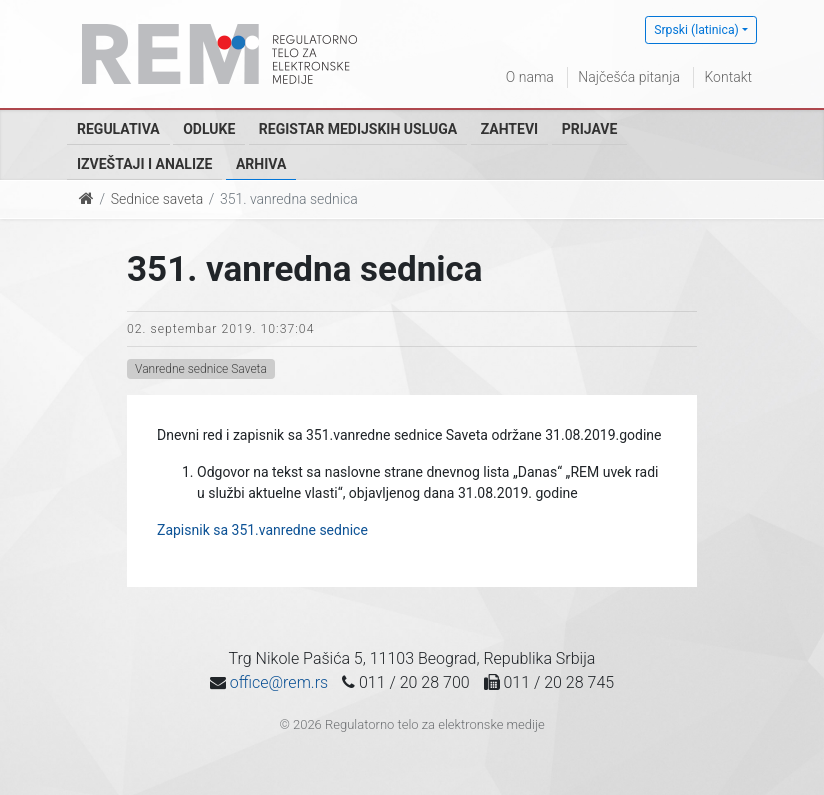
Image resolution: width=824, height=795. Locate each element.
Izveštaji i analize (144, 164)
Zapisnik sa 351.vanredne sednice (262, 530)
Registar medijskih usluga (358, 129)
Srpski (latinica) (696, 30)
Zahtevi (509, 129)
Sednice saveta (157, 199)
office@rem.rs (279, 682)
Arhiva (261, 164)
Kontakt (728, 77)
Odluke (209, 129)
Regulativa (118, 129)
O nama (530, 77)
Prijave (590, 129)
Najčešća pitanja (629, 77)
